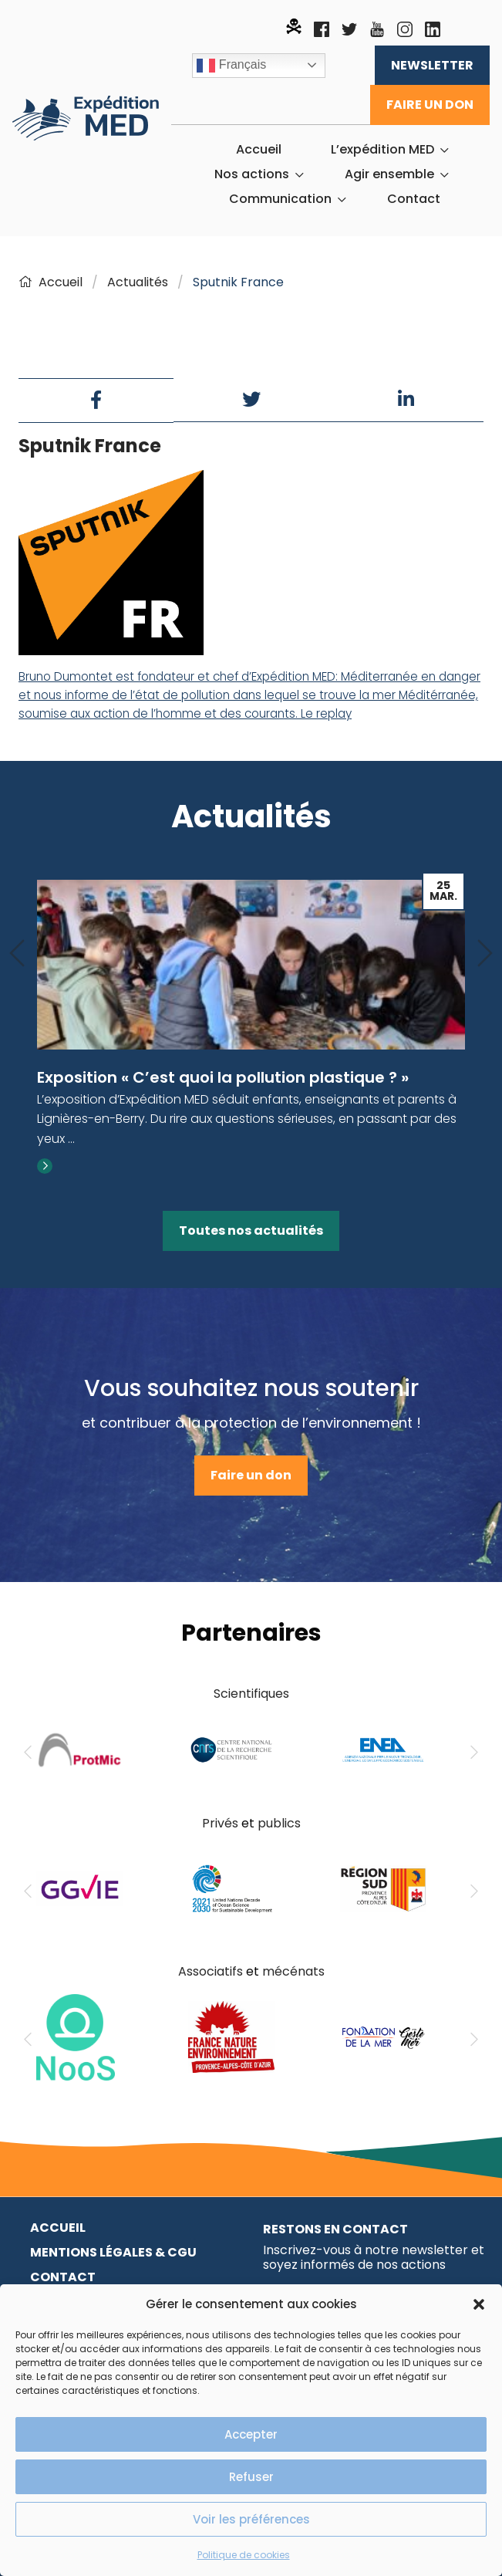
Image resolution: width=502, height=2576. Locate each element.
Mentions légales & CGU (113, 2252)
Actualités (137, 282)
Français (231, 65)
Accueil (258, 150)
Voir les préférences (251, 2519)
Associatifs (210, 1971)
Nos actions (251, 174)
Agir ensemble (389, 174)
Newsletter (432, 65)
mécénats (293, 1971)
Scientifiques (251, 1693)
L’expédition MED (382, 150)
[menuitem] (258, 149)
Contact (413, 199)
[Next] (485, 954)
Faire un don (429, 104)
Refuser (251, 2477)
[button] (479, 2304)
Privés (220, 1823)
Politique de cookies (243, 2554)
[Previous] (17, 954)
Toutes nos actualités (251, 1230)
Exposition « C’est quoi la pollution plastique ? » (223, 1077)
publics (279, 1823)
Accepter (251, 2434)
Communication (280, 199)
